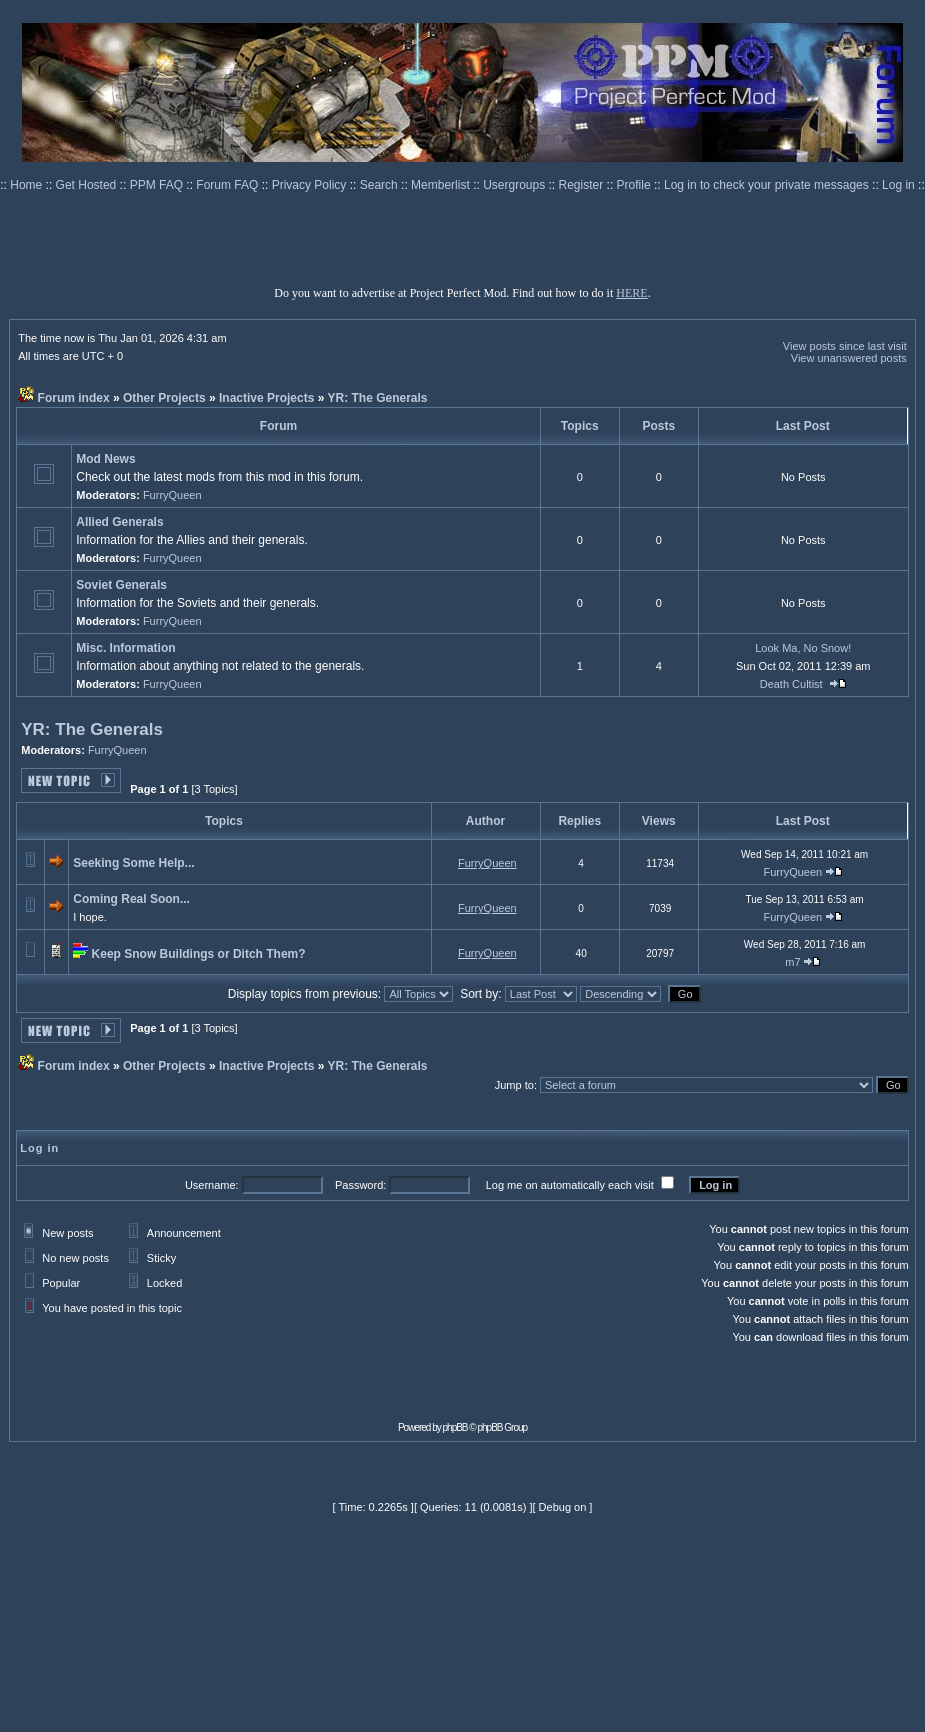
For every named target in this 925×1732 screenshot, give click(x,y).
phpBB (455, 1427)
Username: (212, 1185)
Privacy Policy (311, 185)
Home (27, 185)
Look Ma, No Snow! (803, 648)
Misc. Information (125, 648)
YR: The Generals (378, 398)
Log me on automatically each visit (570, 1185)
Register (583, 185)
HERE (631, 293)
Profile (635, 185)
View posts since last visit (845, 346)
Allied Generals (119, 522)
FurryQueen (172, 495)
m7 (792, 962)
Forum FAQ (228, 185)
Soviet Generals (121, 585)
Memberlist (442, 185)
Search (380, 185)
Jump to (514, 1085)
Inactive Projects (266, 398)
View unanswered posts (849, 358)
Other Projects (164, 398)
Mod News (105, 459)
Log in (898, 185)
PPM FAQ (158, 185)
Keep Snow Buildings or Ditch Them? (199, 954)
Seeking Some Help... (133, 863)
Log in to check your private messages (768, 185)
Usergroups (515, 185)
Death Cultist (791, 684)
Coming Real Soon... (131, 899)
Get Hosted (88, 185)
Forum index (74, 398)
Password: (360, 1185)
